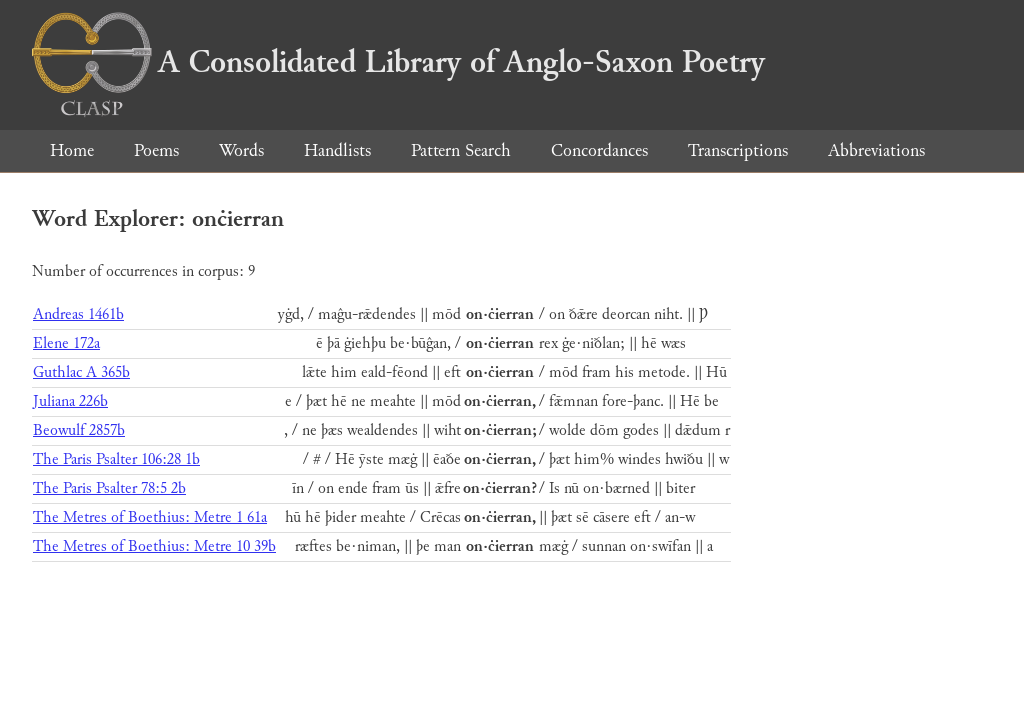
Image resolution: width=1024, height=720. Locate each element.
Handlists (337, 150)
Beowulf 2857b (79, 430)
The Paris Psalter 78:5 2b (109, 488)
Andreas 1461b (78, 314)
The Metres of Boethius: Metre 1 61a (150, 517)
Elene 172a (66, 343)
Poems (156, 150)
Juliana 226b (70, 401)
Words (241, 150)
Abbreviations (876, 150)
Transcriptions (738, 150)
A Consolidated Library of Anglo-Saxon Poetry (398, 62)
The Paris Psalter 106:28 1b (116, 459)
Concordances (599, 150)
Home (72, 150)
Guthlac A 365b (81, 372)
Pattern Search (461, 150)
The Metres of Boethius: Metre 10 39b (154, 546)
